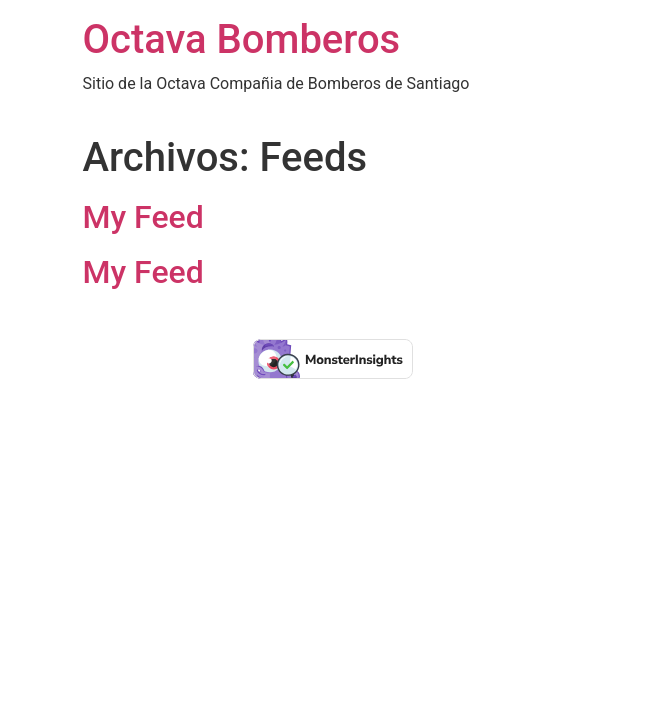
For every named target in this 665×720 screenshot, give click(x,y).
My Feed (143, 217)
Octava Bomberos (242, 39)
